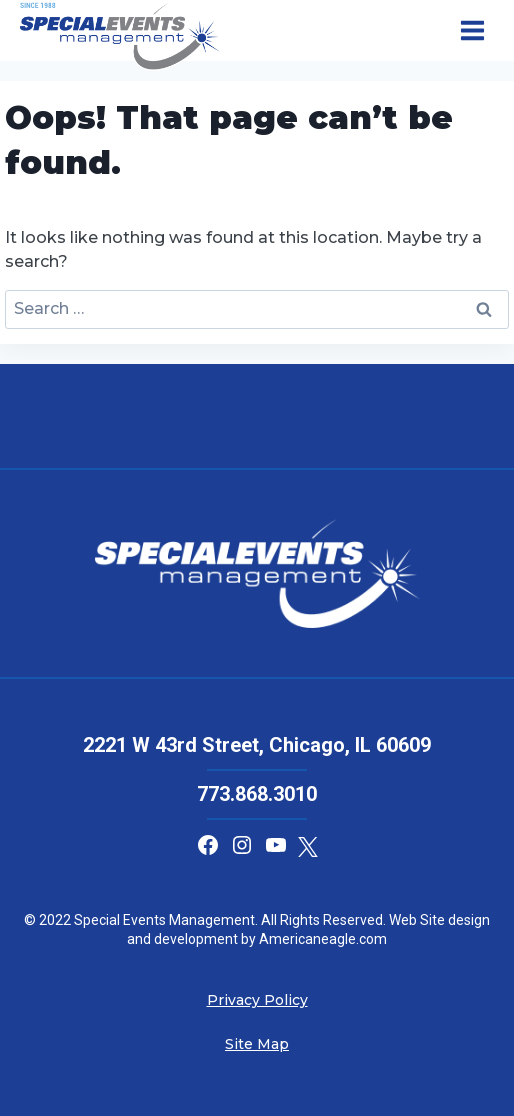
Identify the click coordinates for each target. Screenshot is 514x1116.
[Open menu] (472, 31)
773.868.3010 (257, 794)
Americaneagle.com (321, 939)
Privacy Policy (257, 1000)
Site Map (257, 1044)
